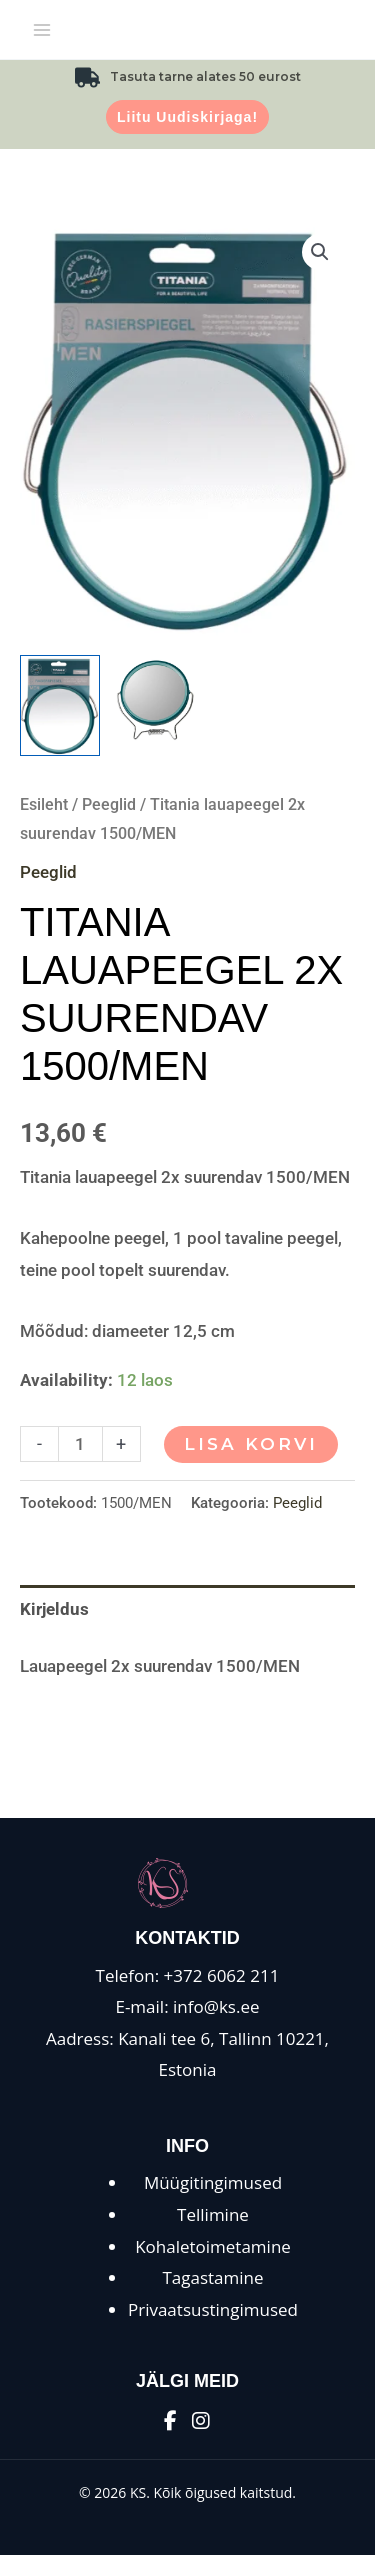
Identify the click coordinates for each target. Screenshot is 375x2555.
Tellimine (213, 2214)
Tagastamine (212, 2277)
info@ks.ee (216, 2006)
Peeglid (109, 804)
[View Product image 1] (60, 705)
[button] (320, 252)
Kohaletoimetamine (213, 2246)
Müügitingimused (213, 2182)
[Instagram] (201, 2420)
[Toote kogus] (80, 1444)
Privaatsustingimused (213, 2309)
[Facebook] (170, 2420)
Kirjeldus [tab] (54, 1609)
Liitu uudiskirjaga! (187, 117)
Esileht (44, 804)
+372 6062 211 (222, 1975)
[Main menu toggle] (42, 30)
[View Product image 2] (155, 697)
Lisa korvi (251, 1444)
